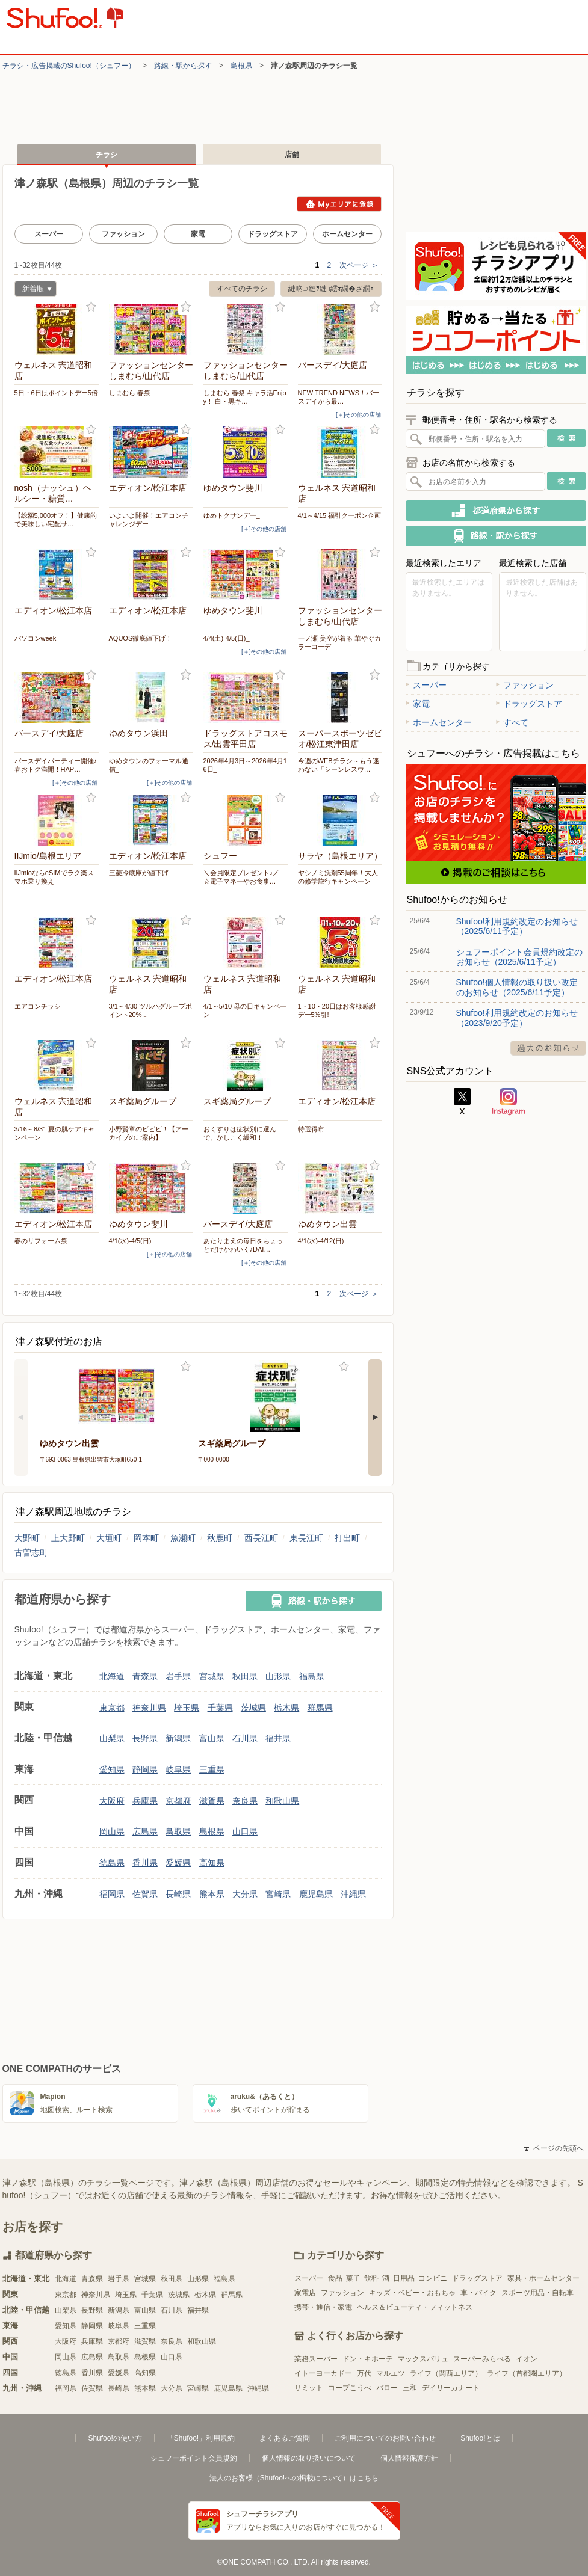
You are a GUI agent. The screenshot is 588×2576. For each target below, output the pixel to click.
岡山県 (112, 1831)
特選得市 (311, 1129)
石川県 (245, 1738)
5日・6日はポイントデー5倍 (56, 392)
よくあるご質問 (284, 2438)
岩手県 (178, 1676)
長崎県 (178, 1894)
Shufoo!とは (480, 2438)
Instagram (508, 1102)
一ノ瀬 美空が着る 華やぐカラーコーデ (339, 642)
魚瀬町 (183, 1538)
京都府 (178, 1801)
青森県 (145, 1676)
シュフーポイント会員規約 (193, 2458)
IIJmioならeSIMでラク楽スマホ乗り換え (54, 877)
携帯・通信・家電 (323, 2307)
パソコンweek (35, 638)
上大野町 (68, 1538)
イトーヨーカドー (323, 2373)
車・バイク (478, 2293)
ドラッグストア (272, 234)
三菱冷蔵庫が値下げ (139, 872)
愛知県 (112, 1769)
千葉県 (220, 1707)
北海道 (112, 1676)
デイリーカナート (451, 2388)
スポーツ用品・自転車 (537, 2293)
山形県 (278, 1676)
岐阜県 (178, 1769)
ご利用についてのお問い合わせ (385, 2438)
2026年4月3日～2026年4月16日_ (245, 765)
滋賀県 (211, 1801)
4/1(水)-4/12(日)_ (323, 1240)
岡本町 (146, 1538)
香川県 (145, 1862)
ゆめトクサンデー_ (231, 515)
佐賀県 (145, 1894)
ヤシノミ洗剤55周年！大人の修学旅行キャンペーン (338, 877)
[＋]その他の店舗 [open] (359, 414)
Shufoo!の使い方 (114, 2438)
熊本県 (211, 1894)
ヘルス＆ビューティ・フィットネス (414, 2307)
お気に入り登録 (91, 307)
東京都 (112, 1707)
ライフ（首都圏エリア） (526, 2373)
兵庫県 (145, 1801)
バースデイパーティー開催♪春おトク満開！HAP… (55, 765)
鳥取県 (178, 1831)
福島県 (311, 1676)
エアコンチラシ (37, 1006)
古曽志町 (31, 1552)
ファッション (123, 234)
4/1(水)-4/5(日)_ (132, 1240)
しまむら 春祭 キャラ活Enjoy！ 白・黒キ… (244, 397)
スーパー (48, 234)
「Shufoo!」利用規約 (201, 2438)
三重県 (211, 1769)
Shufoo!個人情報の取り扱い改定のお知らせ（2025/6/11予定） (517, 987)
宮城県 (211, 1676)
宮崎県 (278, 1894)
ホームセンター (347, 234)
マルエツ (390, 2373)
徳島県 (112, 1862)
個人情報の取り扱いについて (309, 2458)
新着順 (33, 290)
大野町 (27, 1538)
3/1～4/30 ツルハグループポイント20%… (151, 1010)
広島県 (145, 1831)
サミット (308, 2388)
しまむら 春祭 (129, 392)
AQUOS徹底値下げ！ (141, 638)
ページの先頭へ (553, 2148)
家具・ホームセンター (543, 2278)
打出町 (347, 1538)
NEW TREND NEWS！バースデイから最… (338, 397)
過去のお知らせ (548, 1048)
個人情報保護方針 (409, 2458)
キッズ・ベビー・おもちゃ (412, 2293)
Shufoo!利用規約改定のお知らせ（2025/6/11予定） (517, 926)
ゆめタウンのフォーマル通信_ (148, 765)
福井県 (278, 1738)
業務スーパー (316, 2359)
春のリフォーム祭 (40, 1240)
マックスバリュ (423, 2359)
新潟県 (178, 1738)
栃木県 (286, 1707)
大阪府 (112, 1801)
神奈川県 (149, 1707)
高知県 (211, 1862)
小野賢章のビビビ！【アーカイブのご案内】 (148, 1133)
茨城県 (253, 1707)
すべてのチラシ (242, 288)
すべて (512, 722)
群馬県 (320, 1707)
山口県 (245, 1831)
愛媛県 (178, 1862)
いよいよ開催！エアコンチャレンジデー (148, 519)
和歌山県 (282, 1801)
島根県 (241, 65)
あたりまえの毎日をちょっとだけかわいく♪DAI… (243, 1245)
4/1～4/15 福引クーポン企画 (340, 515)
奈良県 (245, 1801)
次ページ (359, 265)
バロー (387, 2388)
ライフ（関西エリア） (446, 2373)
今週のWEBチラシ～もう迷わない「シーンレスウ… (338, 765)
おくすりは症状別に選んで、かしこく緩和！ (239, 1133)
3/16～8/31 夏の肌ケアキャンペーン (54, 1133)
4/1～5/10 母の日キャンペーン (245, 1010)
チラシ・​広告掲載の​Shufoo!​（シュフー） (68, 65)
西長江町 (261, 1538)
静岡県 (145, 1769)
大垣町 (109, 1538)
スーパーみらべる (482, 2359)
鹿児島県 (316, 1894)
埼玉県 (186, 1707)
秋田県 (245, 1676)
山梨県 (112, 1738)
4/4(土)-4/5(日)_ (226, 638)
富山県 (211, 1738)
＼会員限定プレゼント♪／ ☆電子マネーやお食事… (241, 877)
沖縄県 (353, 1894)
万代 (364, 2373)
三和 (410, 2388)
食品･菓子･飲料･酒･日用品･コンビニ (387, 2278)
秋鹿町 (219, 1538)
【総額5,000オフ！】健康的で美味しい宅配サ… (55, 519)
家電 (198, 234)
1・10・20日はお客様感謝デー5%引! (337, 1010)
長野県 (145, 1738)
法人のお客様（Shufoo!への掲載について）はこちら (294, 2478)
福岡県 (112, 1894)
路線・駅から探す (183, 65)
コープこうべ (349, 2388)
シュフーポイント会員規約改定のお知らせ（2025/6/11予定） (519, 957)
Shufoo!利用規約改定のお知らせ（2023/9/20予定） (517, 1017)
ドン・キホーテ (367, 2359)
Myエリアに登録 (339, 204)
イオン (526, 2359)
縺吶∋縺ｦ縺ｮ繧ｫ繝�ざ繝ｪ (331, 288)
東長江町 (306, 1538)
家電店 (305, 2293)
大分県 (245, 1894)
